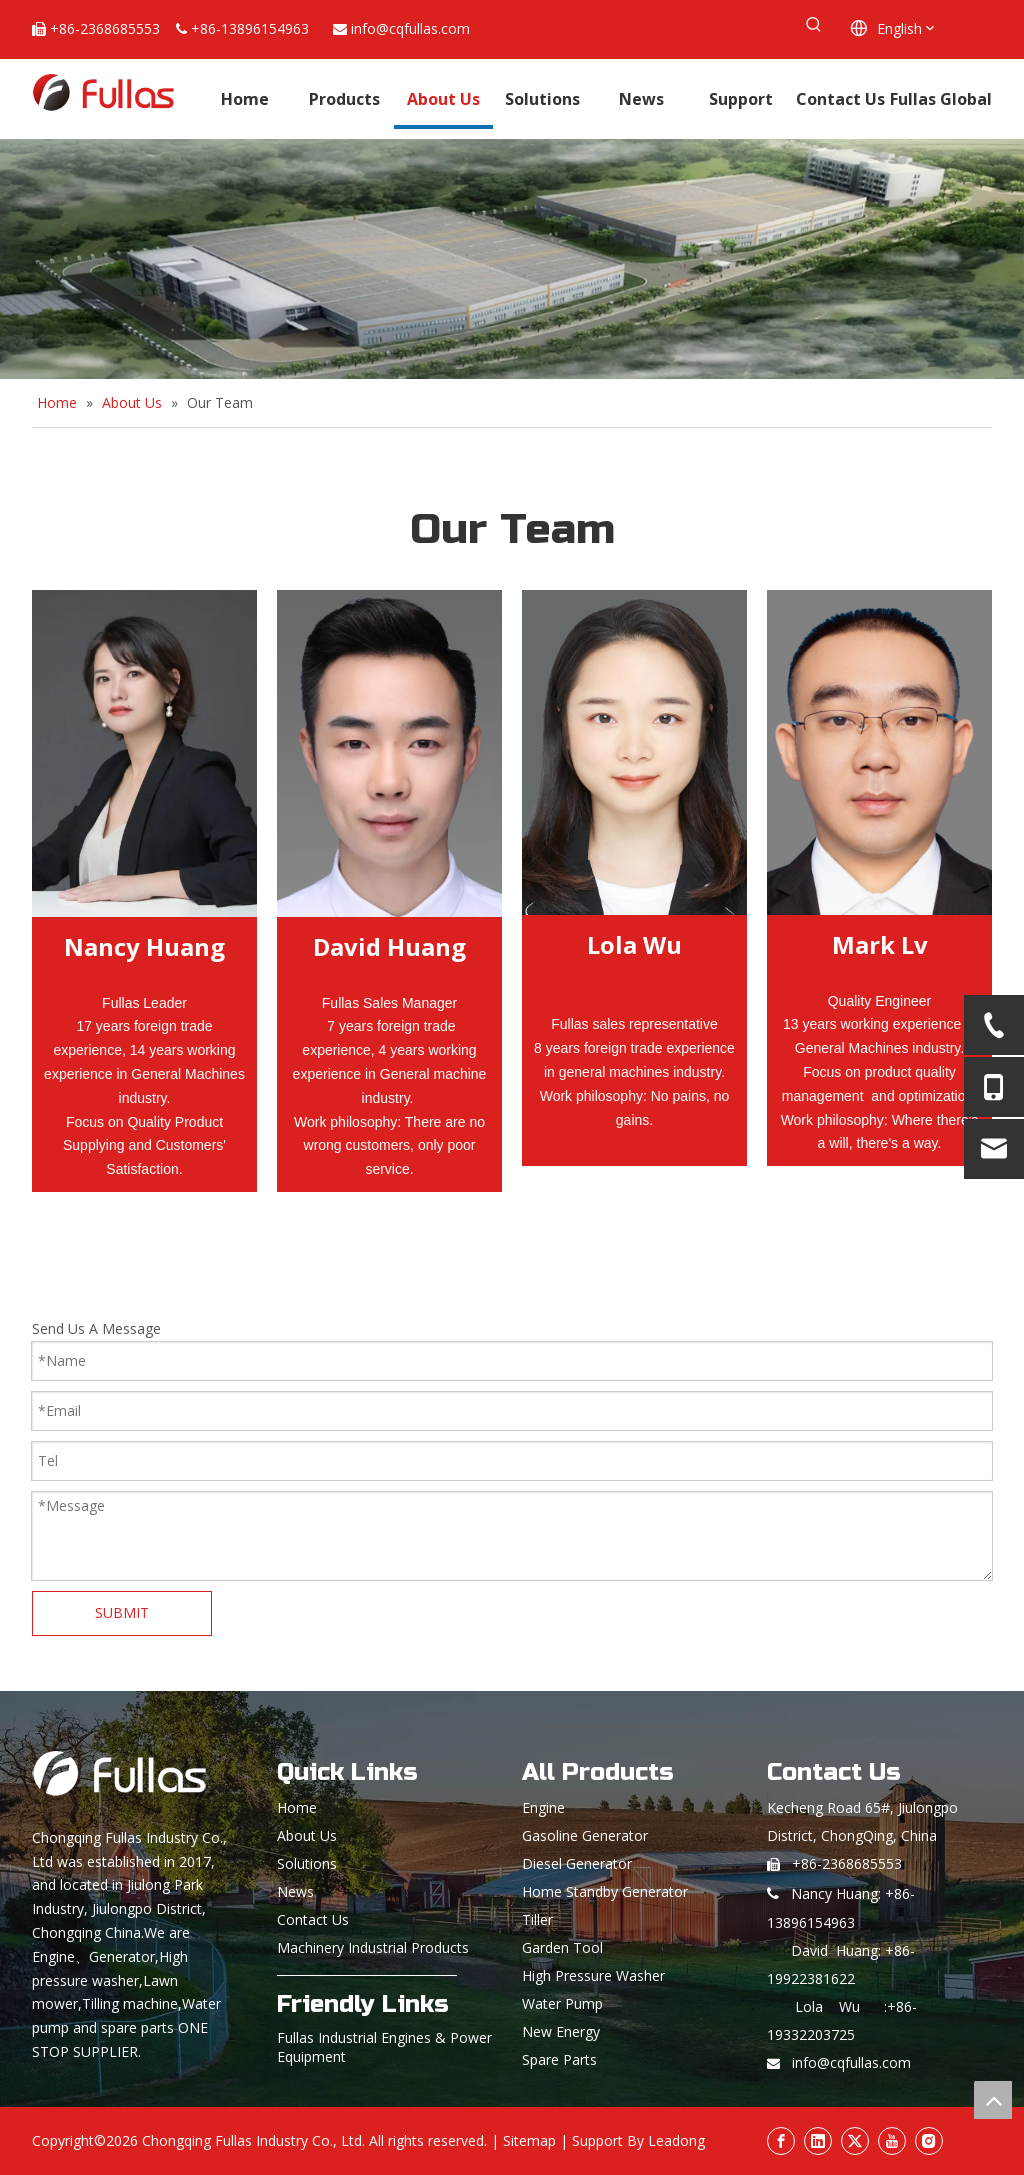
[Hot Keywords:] (814, 25)
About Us (307, 1835)
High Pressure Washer (593, 1975)
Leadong (676, 2140)
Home (297, 1807)
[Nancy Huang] (144, 753)
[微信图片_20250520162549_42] (634, 752)
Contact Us (313, 1919)
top (993, 2100)
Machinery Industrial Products (373, 1947)
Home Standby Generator (605, 1891)
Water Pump (562, 2003)
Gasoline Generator (585, 1835)
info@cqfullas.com (410, 28)
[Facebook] (781, 2141)
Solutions (307, 1863)
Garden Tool (562, 1947)
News (295, 1891)
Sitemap (529, 2140)
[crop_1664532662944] (389, 753)
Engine (543, 1807)
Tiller (537, 1919)
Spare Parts (559, 2059)
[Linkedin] (818, 2141)
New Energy (561, 2031)
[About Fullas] (512, 259)
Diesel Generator (577, 1863)
